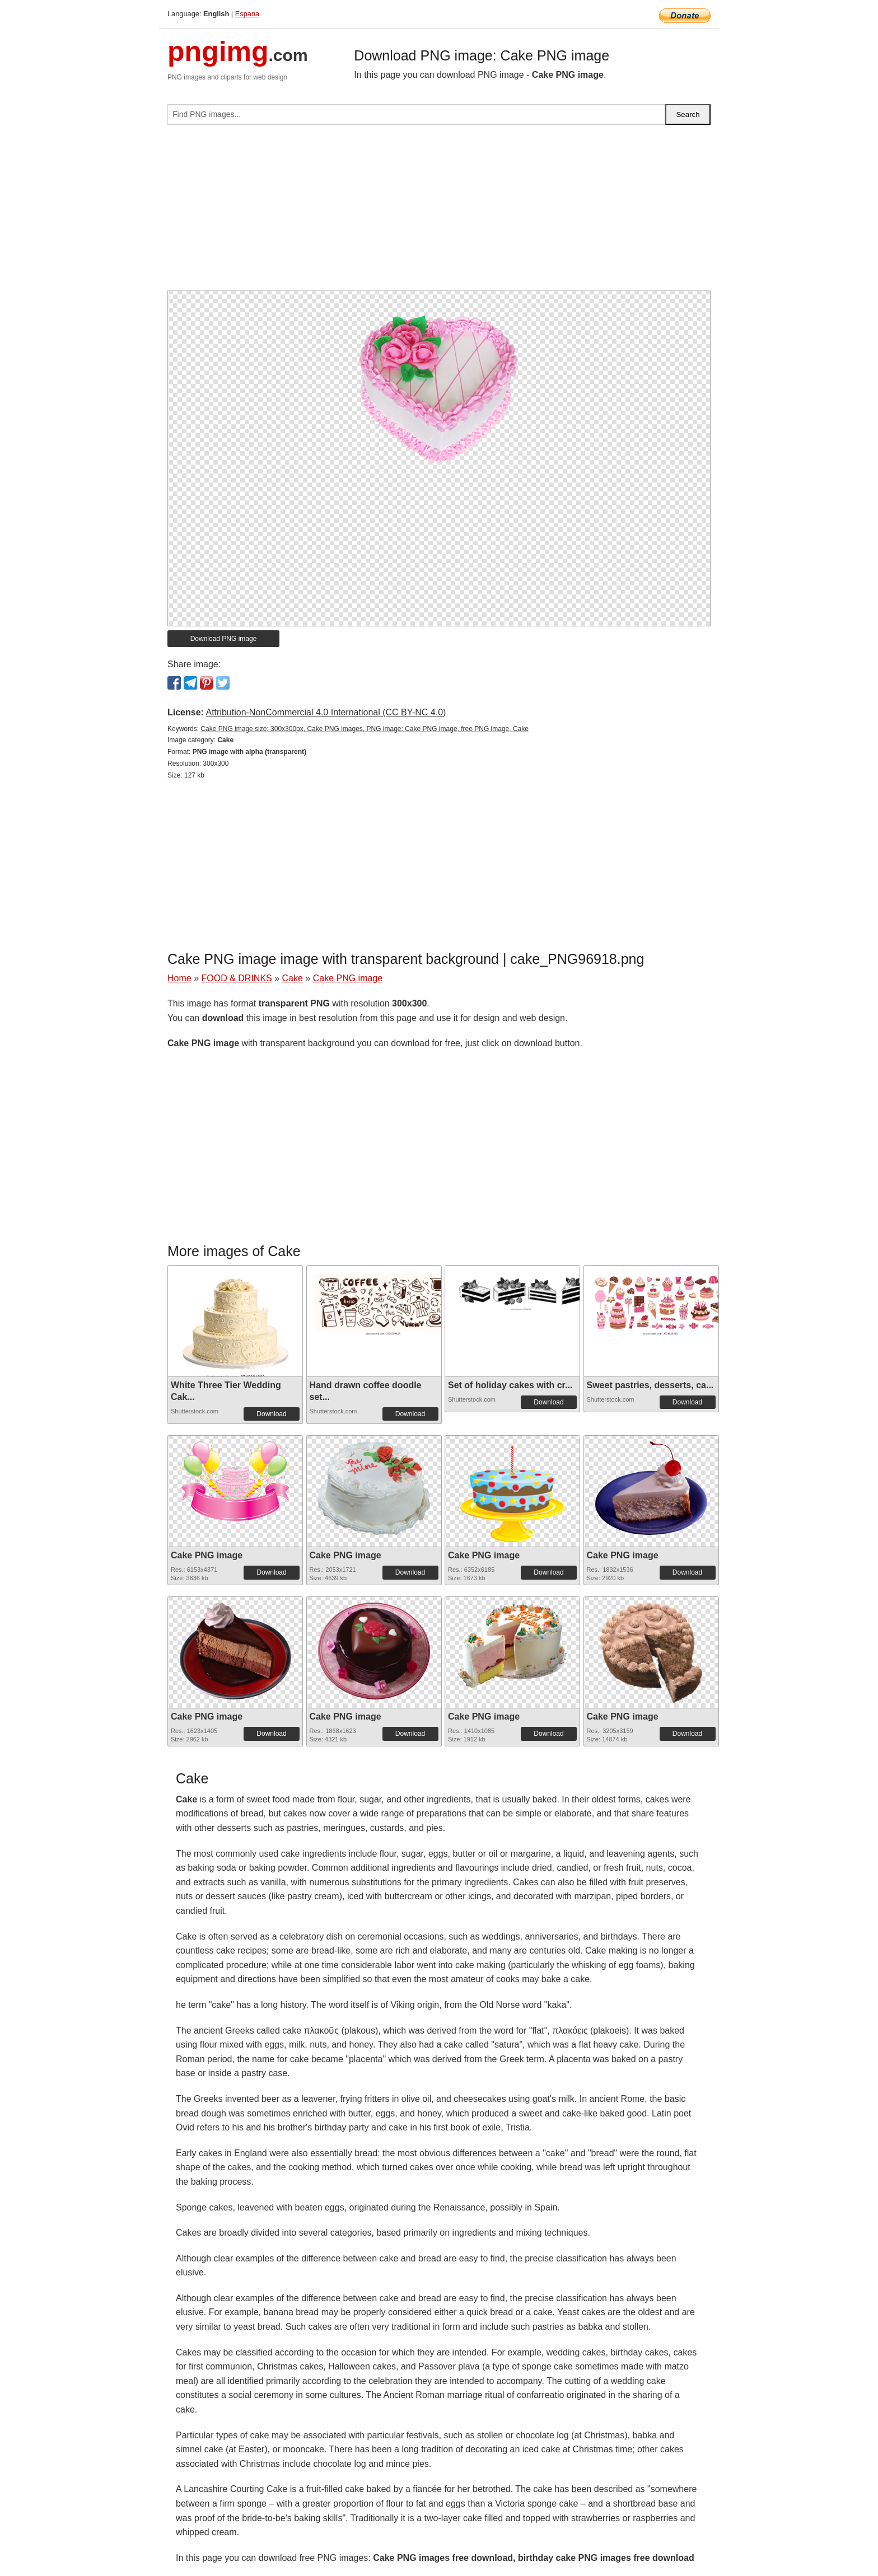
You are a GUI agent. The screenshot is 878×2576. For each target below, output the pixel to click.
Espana (247, 14)
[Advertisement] (439, 212)
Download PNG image (223, 639)
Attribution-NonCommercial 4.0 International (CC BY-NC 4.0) (326, 712)
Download (271, 1414)
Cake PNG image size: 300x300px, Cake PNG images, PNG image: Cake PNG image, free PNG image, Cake (364, 729)
